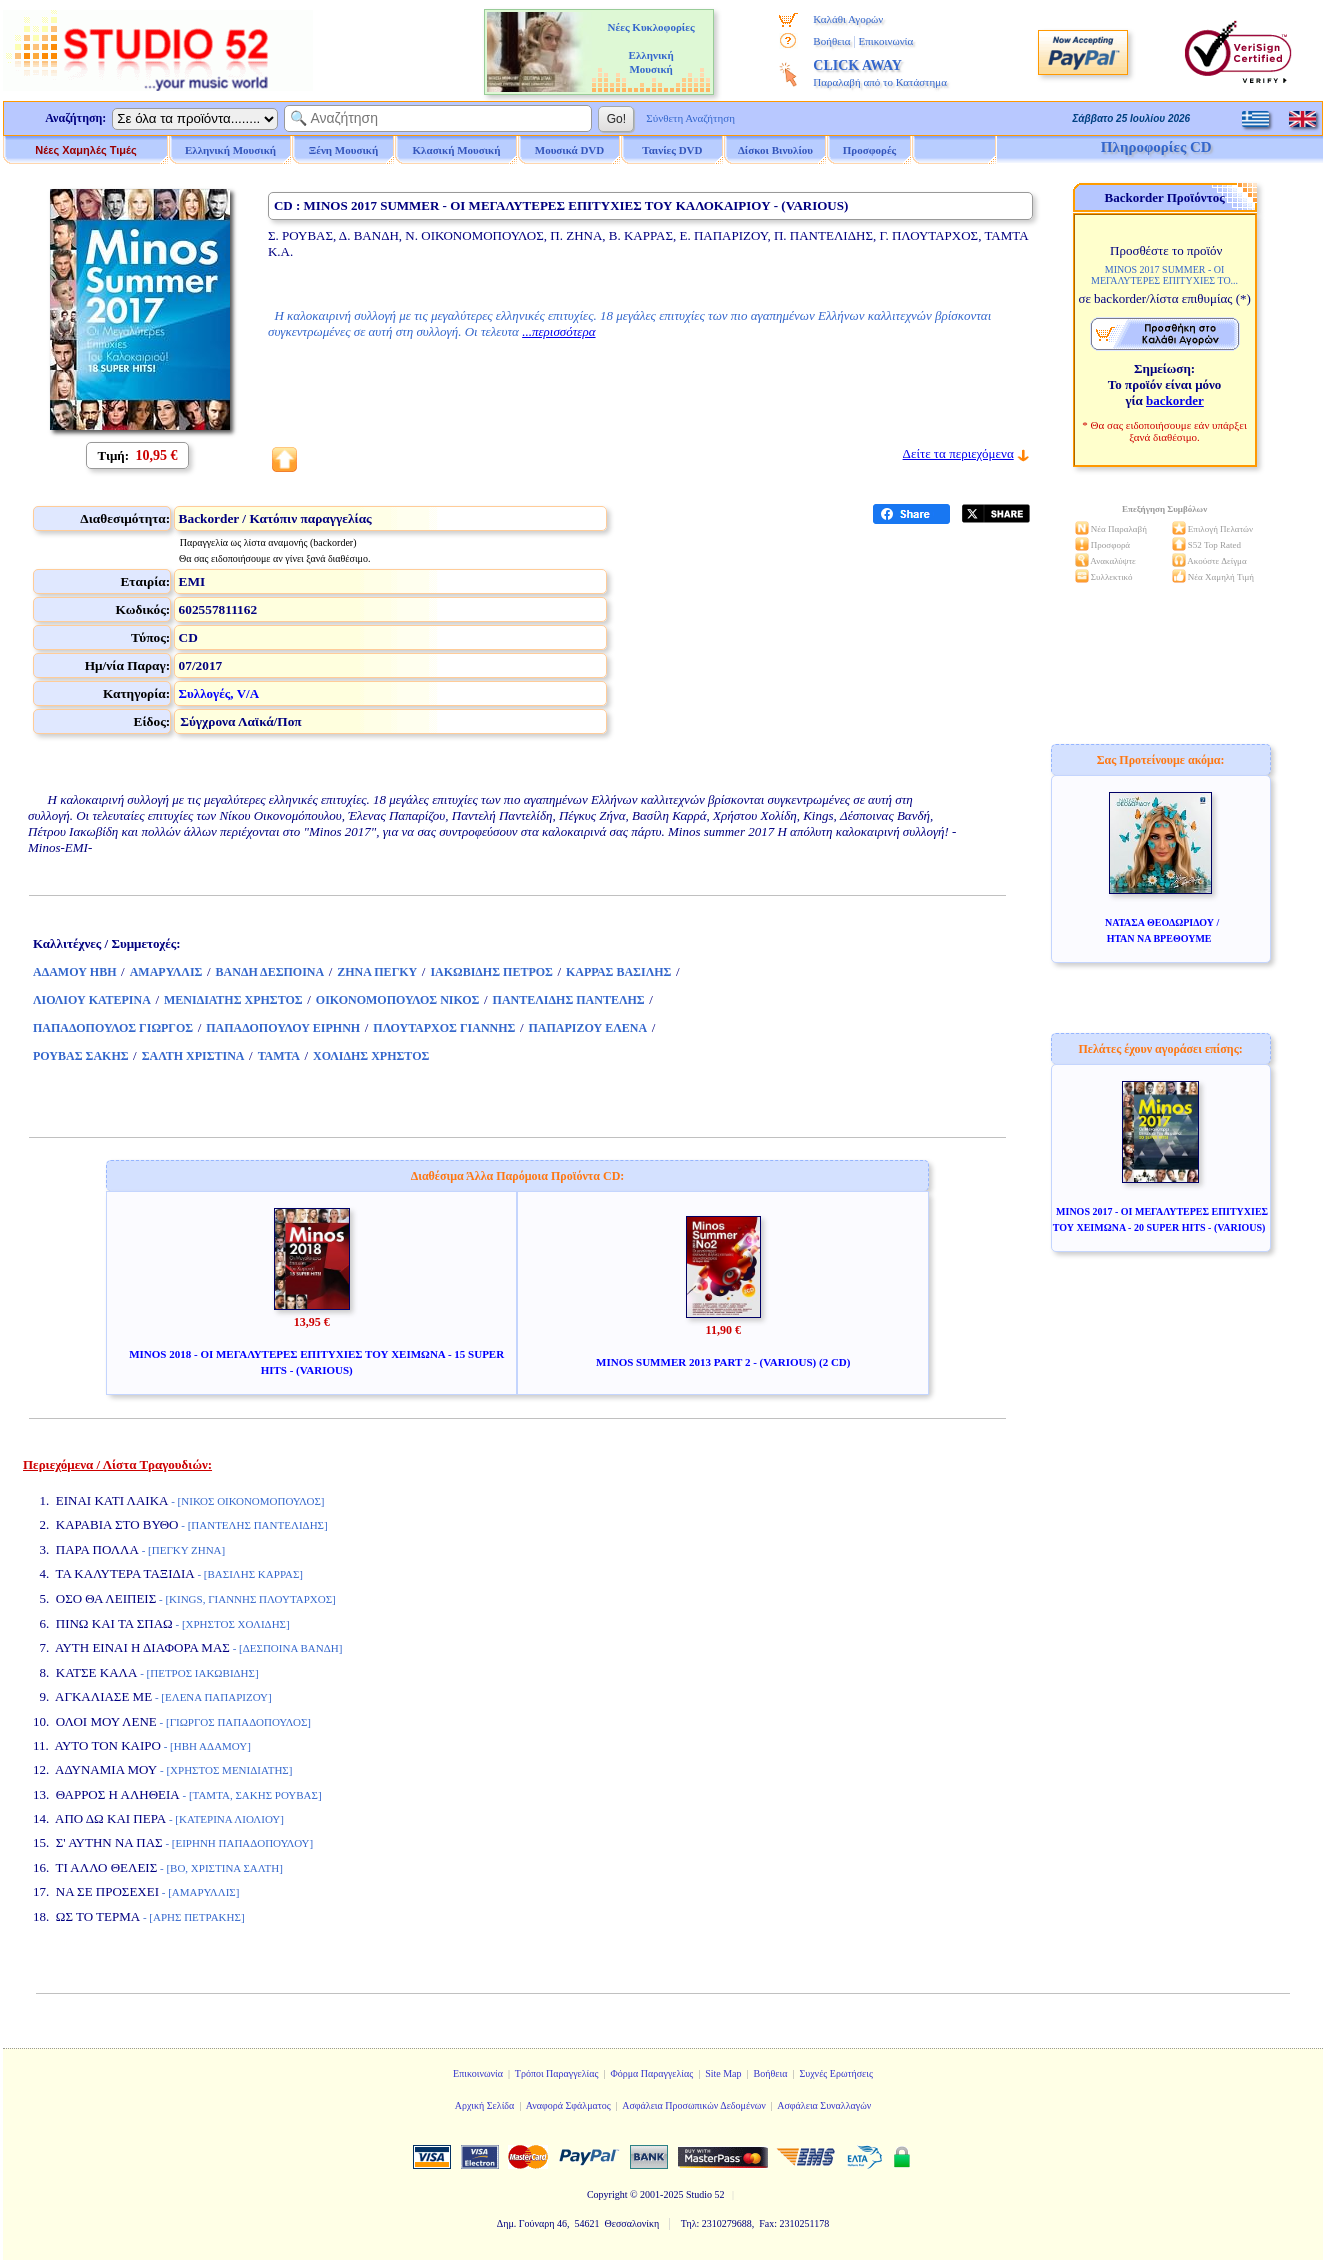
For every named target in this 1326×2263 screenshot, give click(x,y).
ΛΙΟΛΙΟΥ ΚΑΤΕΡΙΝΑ (92, 1000)
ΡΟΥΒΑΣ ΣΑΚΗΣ (81, 1056)
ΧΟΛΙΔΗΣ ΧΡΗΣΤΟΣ (371, 1056)
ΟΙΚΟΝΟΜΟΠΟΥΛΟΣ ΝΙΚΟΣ (398, 1000)
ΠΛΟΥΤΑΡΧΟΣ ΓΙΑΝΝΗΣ (444, 1028)
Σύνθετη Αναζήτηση (690, 118)
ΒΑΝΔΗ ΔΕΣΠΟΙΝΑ (270, 972)
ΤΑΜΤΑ (279, 1056)
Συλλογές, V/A (219, 693)
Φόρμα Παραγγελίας (651, 2073)
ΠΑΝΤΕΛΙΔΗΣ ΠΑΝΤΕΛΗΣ (569, 1000)
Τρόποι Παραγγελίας (557, 2073)
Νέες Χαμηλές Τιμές (85, 150)
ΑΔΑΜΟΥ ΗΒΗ (75, 972)
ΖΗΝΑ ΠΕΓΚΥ (377, 972)
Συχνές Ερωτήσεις (836, 2073)
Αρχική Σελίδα (485, 2105)
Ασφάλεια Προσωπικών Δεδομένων (694, 2105)
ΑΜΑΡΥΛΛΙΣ (166, 972)
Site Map (723, 2073)
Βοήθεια (831, 41)
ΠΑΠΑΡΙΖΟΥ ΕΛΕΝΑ (588, 1028)
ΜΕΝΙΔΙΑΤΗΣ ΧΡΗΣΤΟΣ (233, 1000)
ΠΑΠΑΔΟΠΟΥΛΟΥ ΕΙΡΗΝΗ (283, 1028)
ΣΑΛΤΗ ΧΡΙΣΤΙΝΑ (193, 1056)
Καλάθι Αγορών (848, 19)
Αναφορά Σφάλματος (568, 2105)
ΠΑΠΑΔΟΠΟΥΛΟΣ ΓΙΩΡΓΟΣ (113, 1028)
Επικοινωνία (885, 41)
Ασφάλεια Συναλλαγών (824, 2105)
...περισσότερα (558, 331)
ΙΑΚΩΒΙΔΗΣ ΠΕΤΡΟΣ (491, 972)
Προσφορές (870, 150)
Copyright (607, 2194)
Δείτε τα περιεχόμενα (958, 453)
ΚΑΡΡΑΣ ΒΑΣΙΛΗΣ (618, 972)
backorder (1175, 400)
